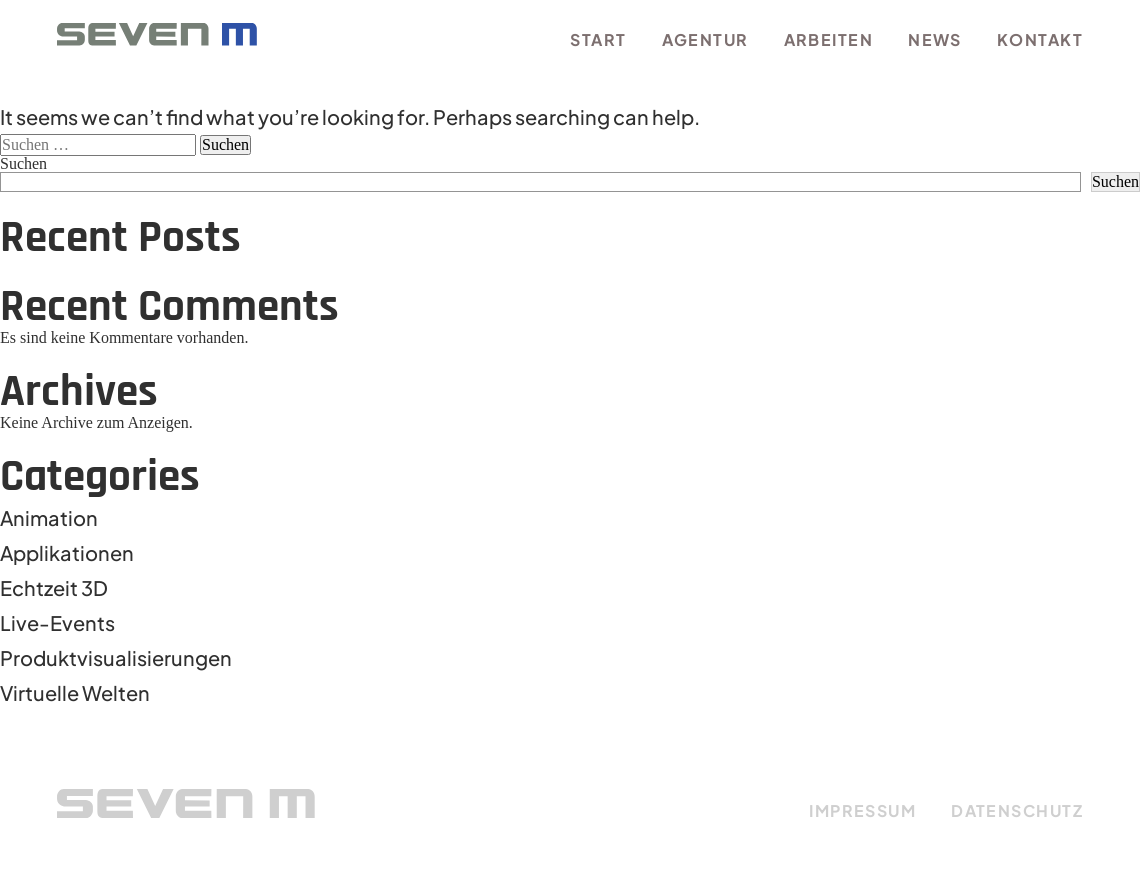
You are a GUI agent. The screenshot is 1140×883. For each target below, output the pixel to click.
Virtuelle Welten (75, 692)
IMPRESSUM (862, 810)
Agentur (705, 39)
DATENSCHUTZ (1017, 810)
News (935, 39)
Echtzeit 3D (54, 587)
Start (598, 39)
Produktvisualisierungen (116, 657)
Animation (49, 517)
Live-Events (57, 622)
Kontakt (1040, 39)
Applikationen (67, 552)
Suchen (23, 163)
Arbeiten (829, 39)
